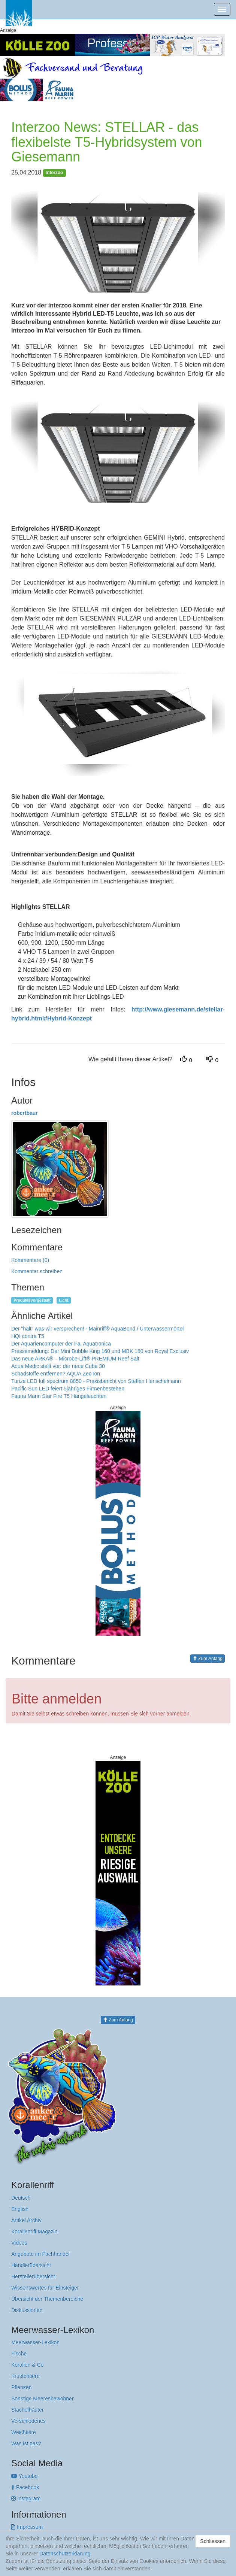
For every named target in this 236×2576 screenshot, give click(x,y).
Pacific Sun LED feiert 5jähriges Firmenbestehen (67, 1389)
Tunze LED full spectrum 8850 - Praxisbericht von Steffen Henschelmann (96, 1381)
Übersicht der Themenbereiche (47, 2299)
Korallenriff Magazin (34, 2231)
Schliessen (213, 2541)
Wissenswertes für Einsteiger (45, 2288)
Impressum (27, 2527)
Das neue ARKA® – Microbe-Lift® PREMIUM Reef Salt (75, 1359)
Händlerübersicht (31, 2265)
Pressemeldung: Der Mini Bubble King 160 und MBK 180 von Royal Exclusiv (100, 1351)
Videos (19, 2243)
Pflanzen (21, 2387)
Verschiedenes (28, 2421)
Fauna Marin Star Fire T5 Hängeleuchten (58, 1396)
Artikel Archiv (26, 2220)
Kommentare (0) (30, 1260)
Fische (19, 2354)
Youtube (24, 2476)
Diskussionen (26, 2310)
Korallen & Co (27, 2365)
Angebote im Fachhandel (40, 2254)
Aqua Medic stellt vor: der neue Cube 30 (58, 1366)
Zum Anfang (208, 1658)
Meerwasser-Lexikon (35, 2342)
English (19, 2209)
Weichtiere (23, 2432)
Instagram (25, 2498)
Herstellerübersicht (33, 2276)
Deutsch (20, 2198)
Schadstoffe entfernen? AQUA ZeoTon (55, 1374)
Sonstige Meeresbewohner (42, 2398)
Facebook (25, 2487)
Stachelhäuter (27, 2410)
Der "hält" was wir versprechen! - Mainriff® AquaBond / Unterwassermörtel (97, 1329)
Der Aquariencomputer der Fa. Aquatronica (61, 1344)
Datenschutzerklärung (64, 2554)
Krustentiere (25, 2376)
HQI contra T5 (27, 1336)
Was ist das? (26, 2443)
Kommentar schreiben (37, 1271)
